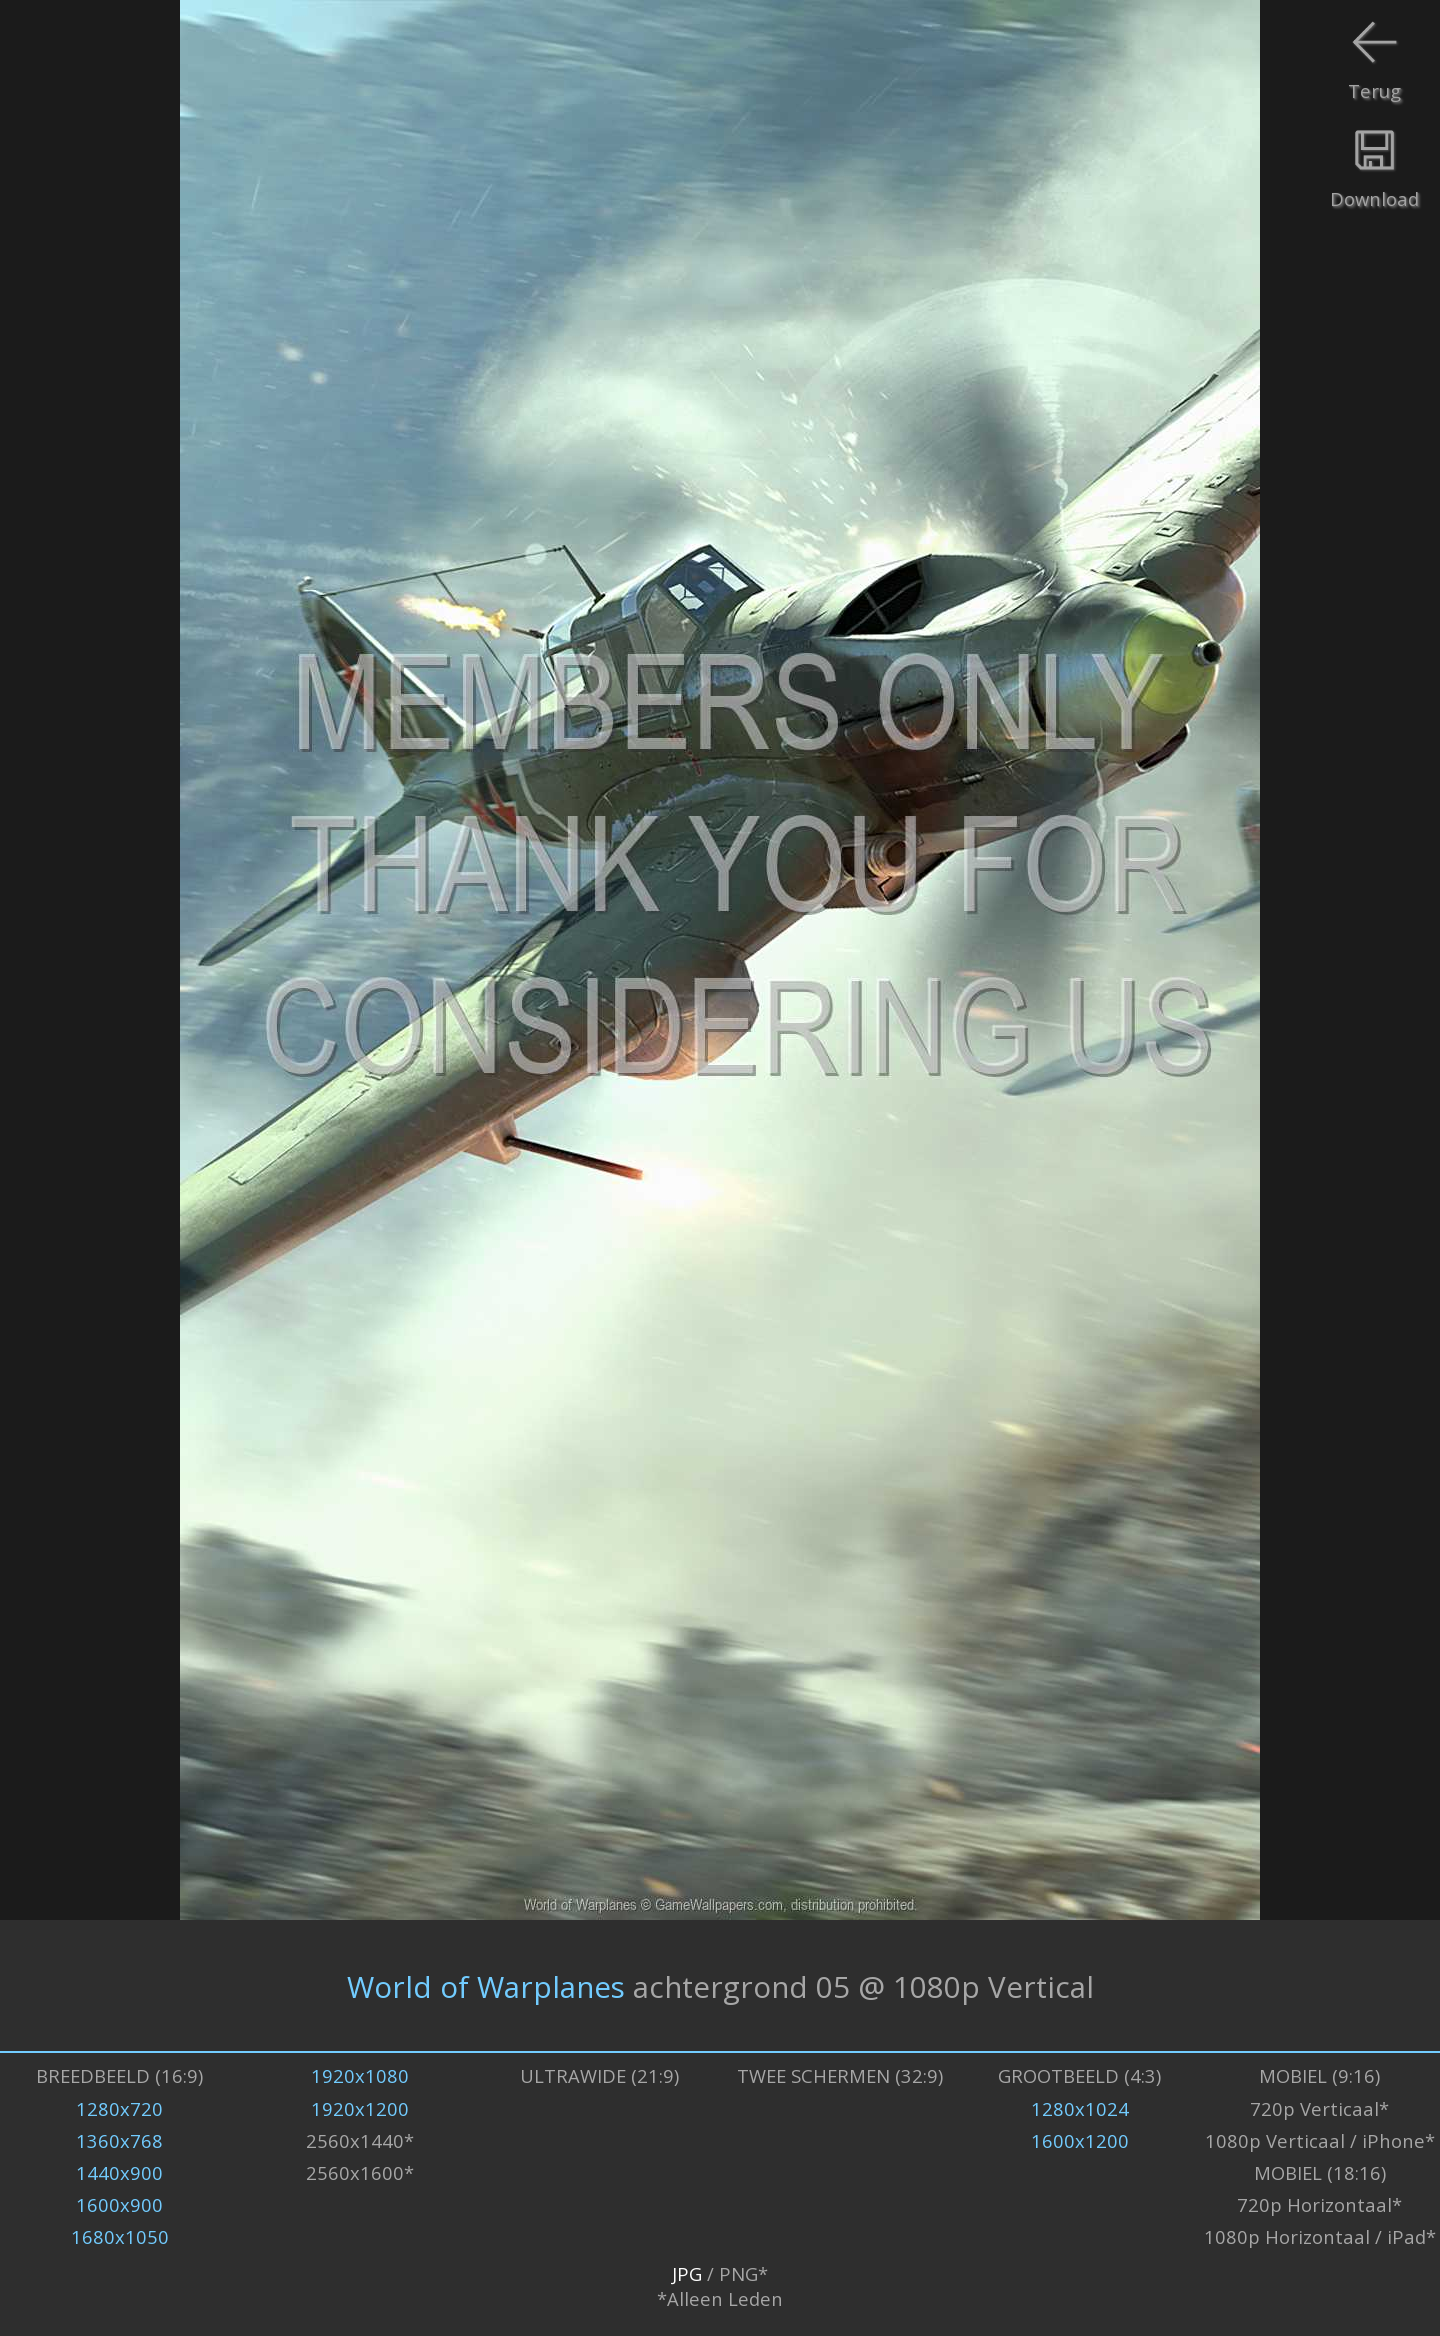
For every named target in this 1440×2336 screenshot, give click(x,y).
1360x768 (119, 2140)
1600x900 (119, 2204)
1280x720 (119, 2108)
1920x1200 (360, 2108)
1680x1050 (120, 2236)
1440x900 (119, 2172)
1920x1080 (360, 2075)
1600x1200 (1080, 2140)
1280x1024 (1080, 2108)
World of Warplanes (486, 1985)
